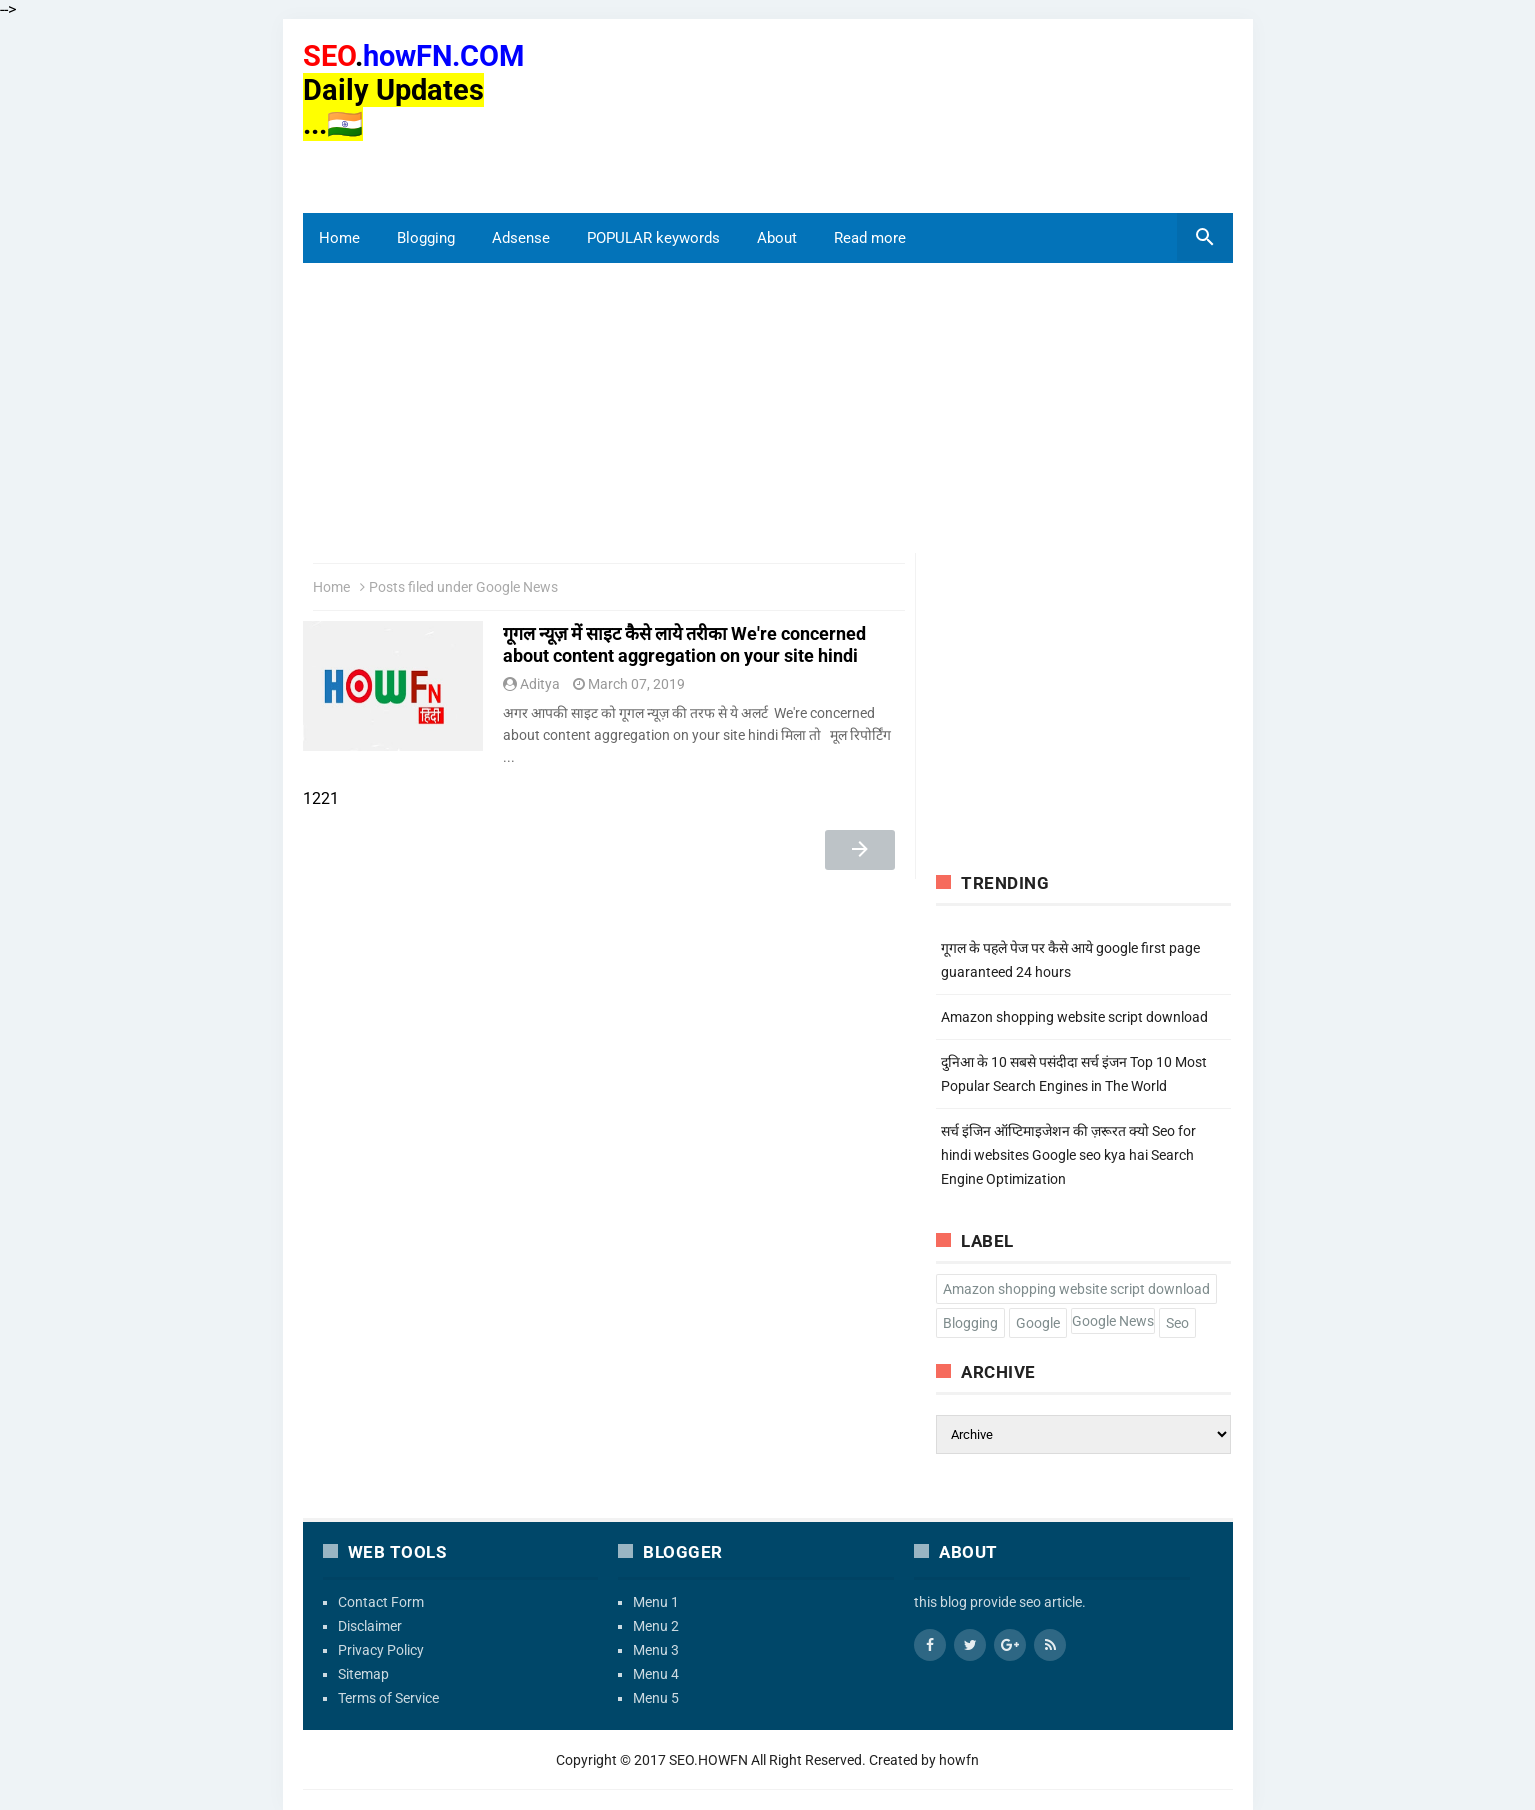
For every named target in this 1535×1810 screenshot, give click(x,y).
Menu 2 (656, 1626)
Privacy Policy (381, 1650)
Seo (1177, 1323)
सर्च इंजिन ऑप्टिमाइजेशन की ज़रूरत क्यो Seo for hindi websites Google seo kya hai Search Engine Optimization (1068, 1155)
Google (1038, 1323)
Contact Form (381, 1602)
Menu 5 (656, 1698)
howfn (959, 1760)
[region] (403, 167)
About (777, 238)
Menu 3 (656, 1650)
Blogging (426, 238)
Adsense (521, 238)
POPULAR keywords (653, 238)
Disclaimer (370, 1626)
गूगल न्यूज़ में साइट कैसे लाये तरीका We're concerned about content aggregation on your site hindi (684, 644)
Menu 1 (656, 1602)
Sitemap (363, 1674)
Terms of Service (388, 1698)
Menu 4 (656, 1674)
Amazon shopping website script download (1074, 1017)
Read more (870, 238)
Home (339, 238)
